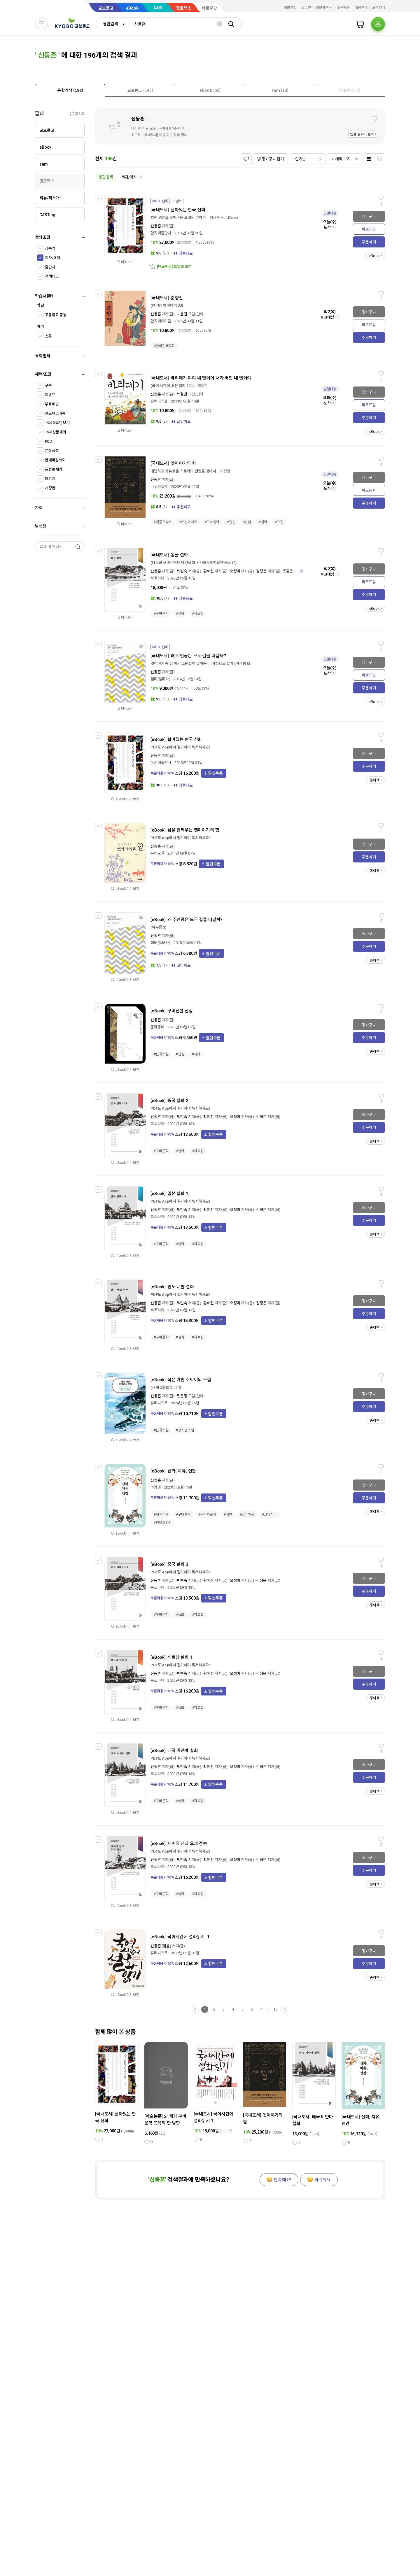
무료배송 (52, 404)
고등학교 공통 (55, 315)
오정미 (235, 571)
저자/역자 (52, 258)
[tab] (70, 90)
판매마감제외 (55, 460)
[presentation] (70, 90)
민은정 (182, 1396)
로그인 (306, 8)
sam (158, 7)
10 (275, 2009)
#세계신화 (161, 1514)
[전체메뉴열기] (41, 23)
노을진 (182, 314)
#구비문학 (161, 614)
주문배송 (343, 8)
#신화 (263, 522)
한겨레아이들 (160, 321)
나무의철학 (159, 486)
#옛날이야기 (188, 522)
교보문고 (105, 8)
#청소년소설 (185, 1430)
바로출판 (209, 8)
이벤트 (50, 395)
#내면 (228, 1514)
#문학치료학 (207, 1514)
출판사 (50, 267)
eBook (132, 8)
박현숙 (182, 571)
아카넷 (155, 1487)
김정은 (261, 571)
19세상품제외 (55, 432)
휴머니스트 (159, 401)
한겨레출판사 (160, 233)
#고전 (279, 522)
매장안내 (361, 8)
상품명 (50, 248)
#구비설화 (212, 522)
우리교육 (157, 853)
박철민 (182, 394)
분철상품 (52, 451)
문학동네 (157, 1027)
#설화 (180, 614)
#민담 (247, 522)
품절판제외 (53, 469)
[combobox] (113, 23)
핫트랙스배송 (55, 413)
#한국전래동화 (164, 346)
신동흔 (137, 119)
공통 (48, 336)
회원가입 (290, 8)
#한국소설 (161, 1054)
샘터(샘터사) (160, 679)
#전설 (231, 522)
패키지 (50, 479)
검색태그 (52, 276)
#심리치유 (247, 1514)
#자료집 (198, 614)
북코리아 (157, 578)
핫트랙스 (183, 8)
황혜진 (208, 571)
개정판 (50, 488)
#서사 (196, 1054)
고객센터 (378, 8)
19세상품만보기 (57, 423)
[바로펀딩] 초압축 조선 (174, 266)
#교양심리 (269, 1514)
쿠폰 (48, 385)
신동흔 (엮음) (160, 1946)
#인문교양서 (163, 522)
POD (48, 441)
